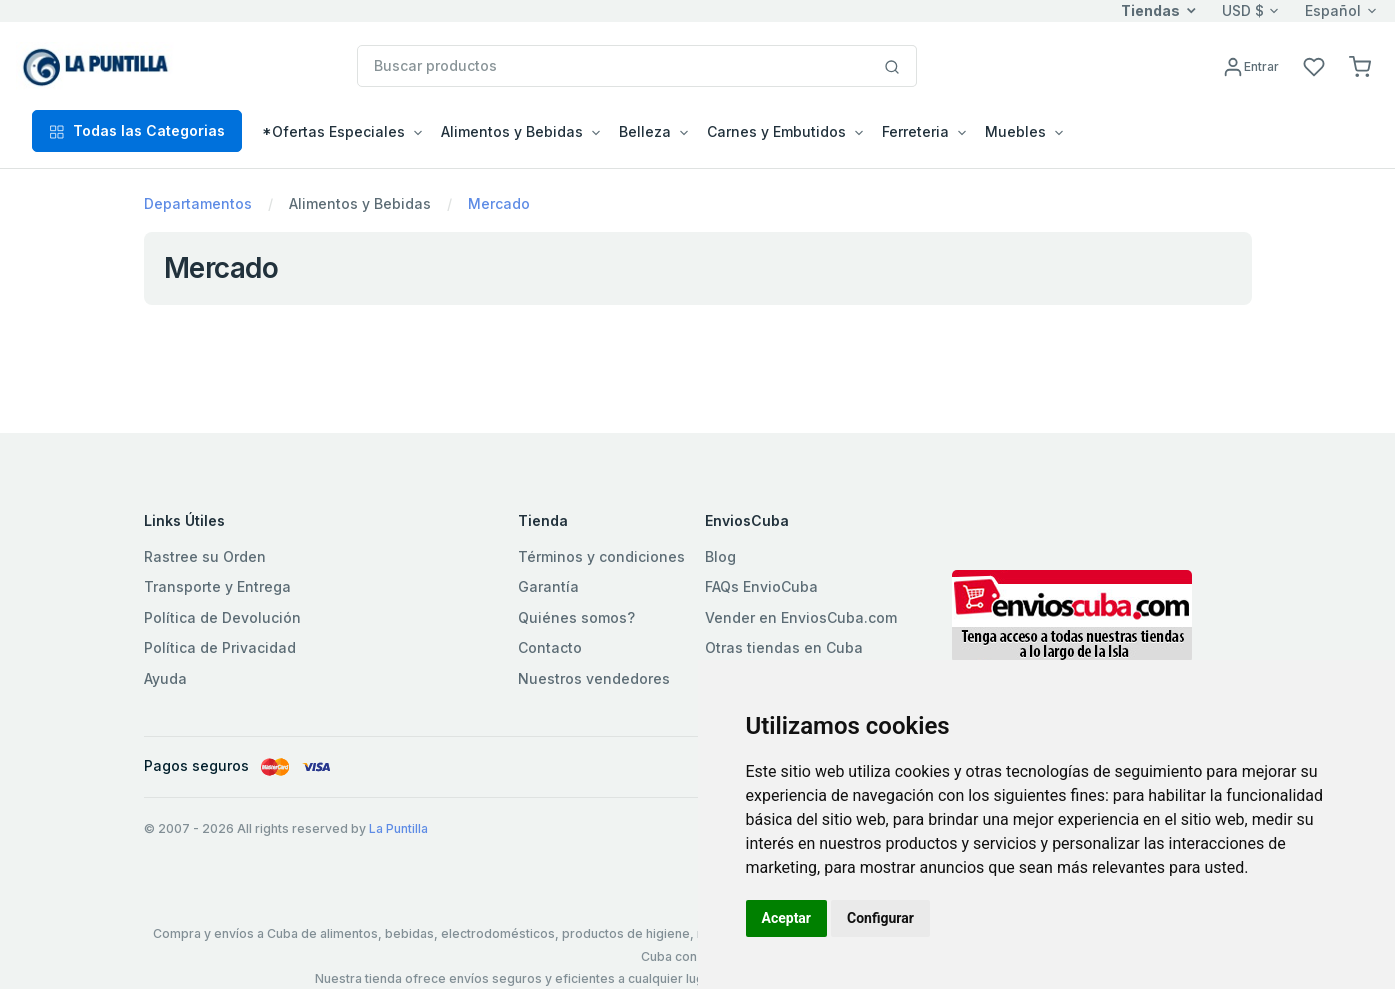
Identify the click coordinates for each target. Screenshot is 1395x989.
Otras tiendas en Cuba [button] (784, 647)
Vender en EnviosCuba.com (801, 617)
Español (1333, 10)
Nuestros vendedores (594, 678)
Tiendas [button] (1150, 10)
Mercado (499, 203)
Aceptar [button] (787, 918)
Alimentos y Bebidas (360, 203)
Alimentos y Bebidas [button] (512, 131)
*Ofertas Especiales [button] (333, 131)
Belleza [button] (645, 131)
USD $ (1243, 10)
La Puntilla (398, 828)
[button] (1360, 65)
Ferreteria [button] (915, 131)
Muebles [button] (1015, 131)
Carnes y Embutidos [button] (776, 131)
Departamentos (198, 203)
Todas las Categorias (137, 130)
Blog (720, 556)
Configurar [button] (880, 918)
